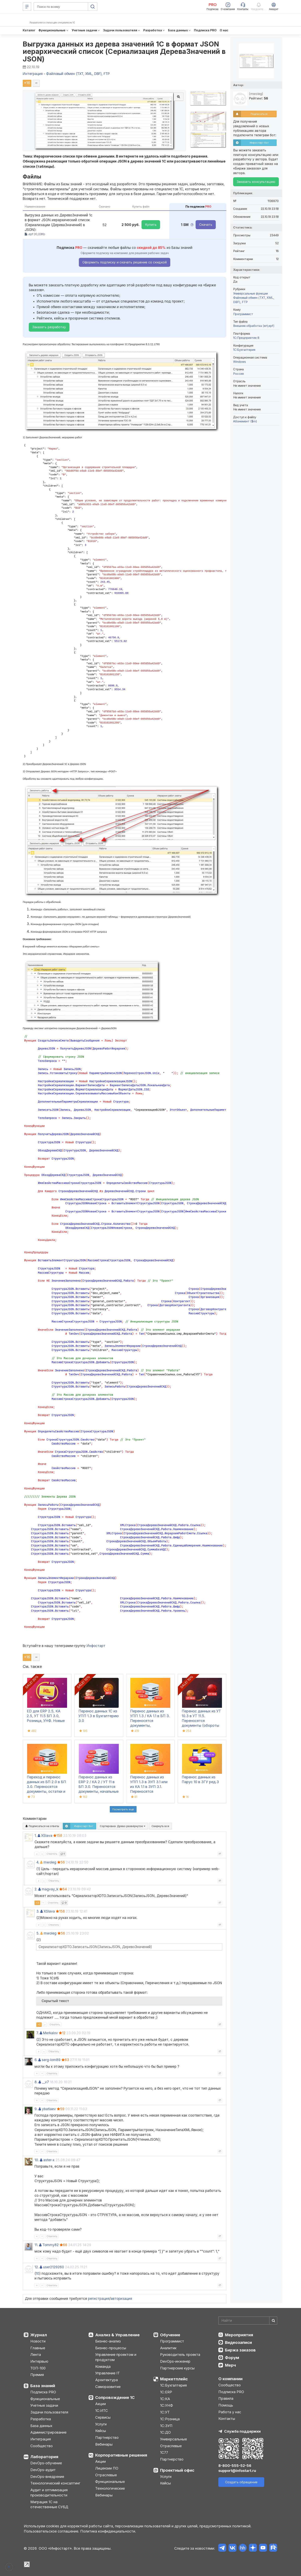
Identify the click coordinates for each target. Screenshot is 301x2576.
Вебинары (104, 2444)
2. (36, 1889)
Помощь (225, 2405)
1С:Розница (170, 2419)
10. (37, 2160)
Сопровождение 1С (115, 2397)
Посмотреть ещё (123, 1809)
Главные (37, 2348)
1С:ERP (166, 2392)
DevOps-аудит (43, 2470)
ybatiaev (49, 2109)
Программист (243, 314)
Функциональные (45, 2399)
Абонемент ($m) (245, 421)
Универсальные (173, 2439)
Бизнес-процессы (110, 2348)
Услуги (101, 2424)
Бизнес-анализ (108, 2341)
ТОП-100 (38, 2368)
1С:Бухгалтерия (173, 2385)
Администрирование (48, 2432)
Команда (103, 2366)
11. (36, 2245)
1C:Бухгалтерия (244, 350)
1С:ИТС (101, 2410)
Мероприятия (239, 2335)
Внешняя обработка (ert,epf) (253, 326)
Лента (35, 2354)
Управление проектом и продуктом (115, 2357)
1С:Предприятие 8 (246, 338)
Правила (225, 2398)
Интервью (39, 2361)
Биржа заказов (240, 2350)
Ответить (52, 1853)
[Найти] (273, 2321)
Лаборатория (44, 2456)
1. (36, 1836)
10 (37, 2273)
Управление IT (107, 2373)
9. (36, 2109)
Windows (239, 362)
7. (37, 2033)
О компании (230, 2378)
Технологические (110, 2488)
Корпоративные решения (121, 2455)
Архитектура (106, 2380)
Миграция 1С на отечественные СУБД (49, 2504)
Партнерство (107, 2437)
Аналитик (168, 2348)
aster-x (48, 2160)
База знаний (42, 2385)
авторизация (121, 2299)
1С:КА (165, 2399)
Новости (38, 2341)
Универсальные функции (250, 293)
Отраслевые (106, 2475)
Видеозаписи (238, 2342)
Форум (232, 2357)
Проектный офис (177, 2470)
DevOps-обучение (46, 2463)
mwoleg (50, 1862)
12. (37, 2267)
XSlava (46, 1836)
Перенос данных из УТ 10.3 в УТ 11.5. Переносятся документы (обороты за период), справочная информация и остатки (201, 1725)
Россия (238, 373)
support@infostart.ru (237, 2471)
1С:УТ (165, 2412)
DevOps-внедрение (47, 2476)
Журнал (38, 2335)
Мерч (230, 2365)
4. (37, 1862)
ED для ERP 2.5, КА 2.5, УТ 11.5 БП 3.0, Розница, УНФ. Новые (46, 1716)
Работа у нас (229, 2412)
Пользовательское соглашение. (51, 2531)
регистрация (98, 2299)
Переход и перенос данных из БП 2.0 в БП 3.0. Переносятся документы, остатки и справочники (46, 1786)
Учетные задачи (44, 2405)
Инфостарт (96, 1646)
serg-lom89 (51, 2060)
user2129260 (53, 2267)
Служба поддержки (242, 2431)
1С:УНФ (166, 2405)
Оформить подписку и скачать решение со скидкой (124, 262)
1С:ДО (165, 2432)
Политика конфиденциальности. (108, 2531)
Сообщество (41, 2446)
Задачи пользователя (49, 2412)
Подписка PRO (43, 2392)
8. (36, 2082)
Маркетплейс (174, 2379)
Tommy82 (51, 2245)
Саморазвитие (108, 2387)
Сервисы (103, 2417)
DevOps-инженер (175, 2361)
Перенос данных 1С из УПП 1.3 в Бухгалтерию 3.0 (98, 1716)
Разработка (40, 2419)
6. (36, 2060)
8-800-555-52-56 (234, 2466)
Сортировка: (122, 1826)
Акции (100, 2404)
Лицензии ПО (106, 2468)
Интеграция (40, 2439)
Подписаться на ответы (42, 1826)
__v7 (45, 2082)
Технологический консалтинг (55, 2483)
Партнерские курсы (177, 2368)
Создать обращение (241, 2482)
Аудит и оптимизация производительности (49, 2492)
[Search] (247, 2321)
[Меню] (27, 6)
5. (37, 1933)
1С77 (164, 2452)
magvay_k (50, 1889)
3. (37, 1911)
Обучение (170, 2335)
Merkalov (50, 2033)
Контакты (226, 2418)
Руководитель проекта (180, 2354)
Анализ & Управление (117, 2335)
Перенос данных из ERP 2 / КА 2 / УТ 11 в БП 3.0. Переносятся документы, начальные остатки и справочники (98, 1786)
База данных (41, 2426)
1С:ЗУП (166, 2426)
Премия (37, 2375)
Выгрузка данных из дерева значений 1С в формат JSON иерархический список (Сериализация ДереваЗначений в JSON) (124, 51)
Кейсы (100, 2431)
